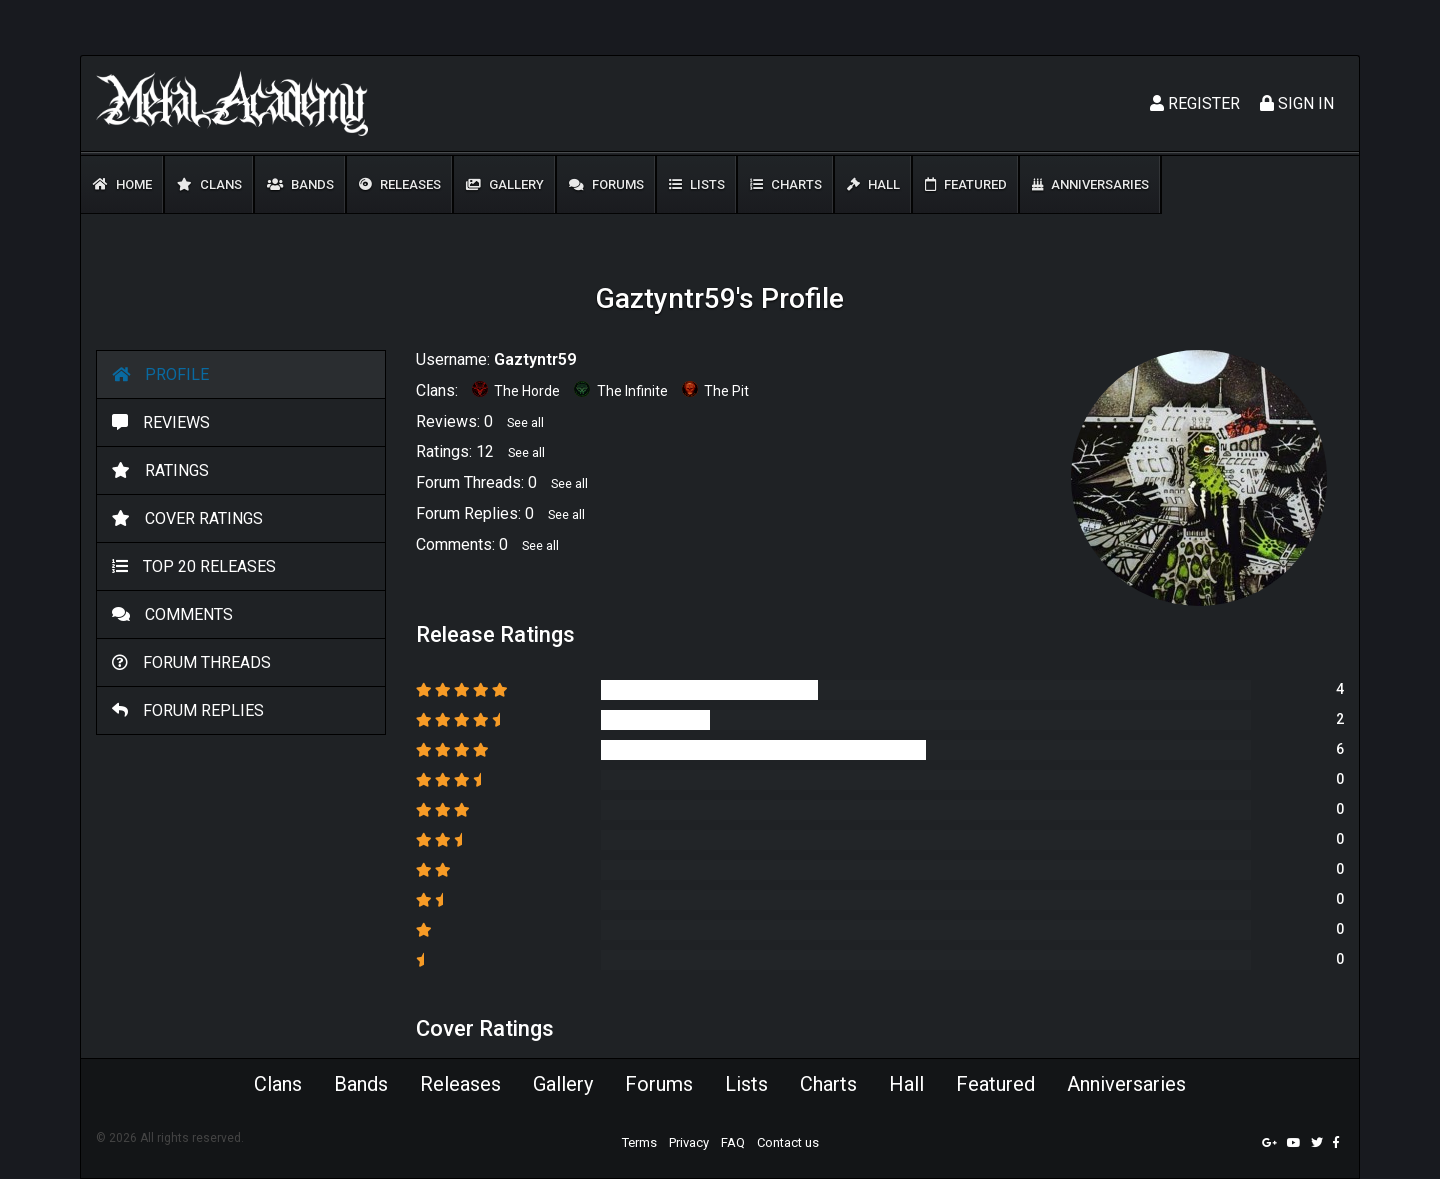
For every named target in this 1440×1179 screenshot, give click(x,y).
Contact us (788, 1142)
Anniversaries (1090, 184)
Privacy (689, 1142)
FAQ (733, 1142)
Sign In (1297, 103)
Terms (639, 1142)
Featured (966, 184)
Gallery (505, 184)
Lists (697, 184)
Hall (873, 184)
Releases (400, 184)
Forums (606, 184)
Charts (786, 184)
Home (122, 184)
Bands (300, 184)
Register (1195, 103)
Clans (209, 184)
